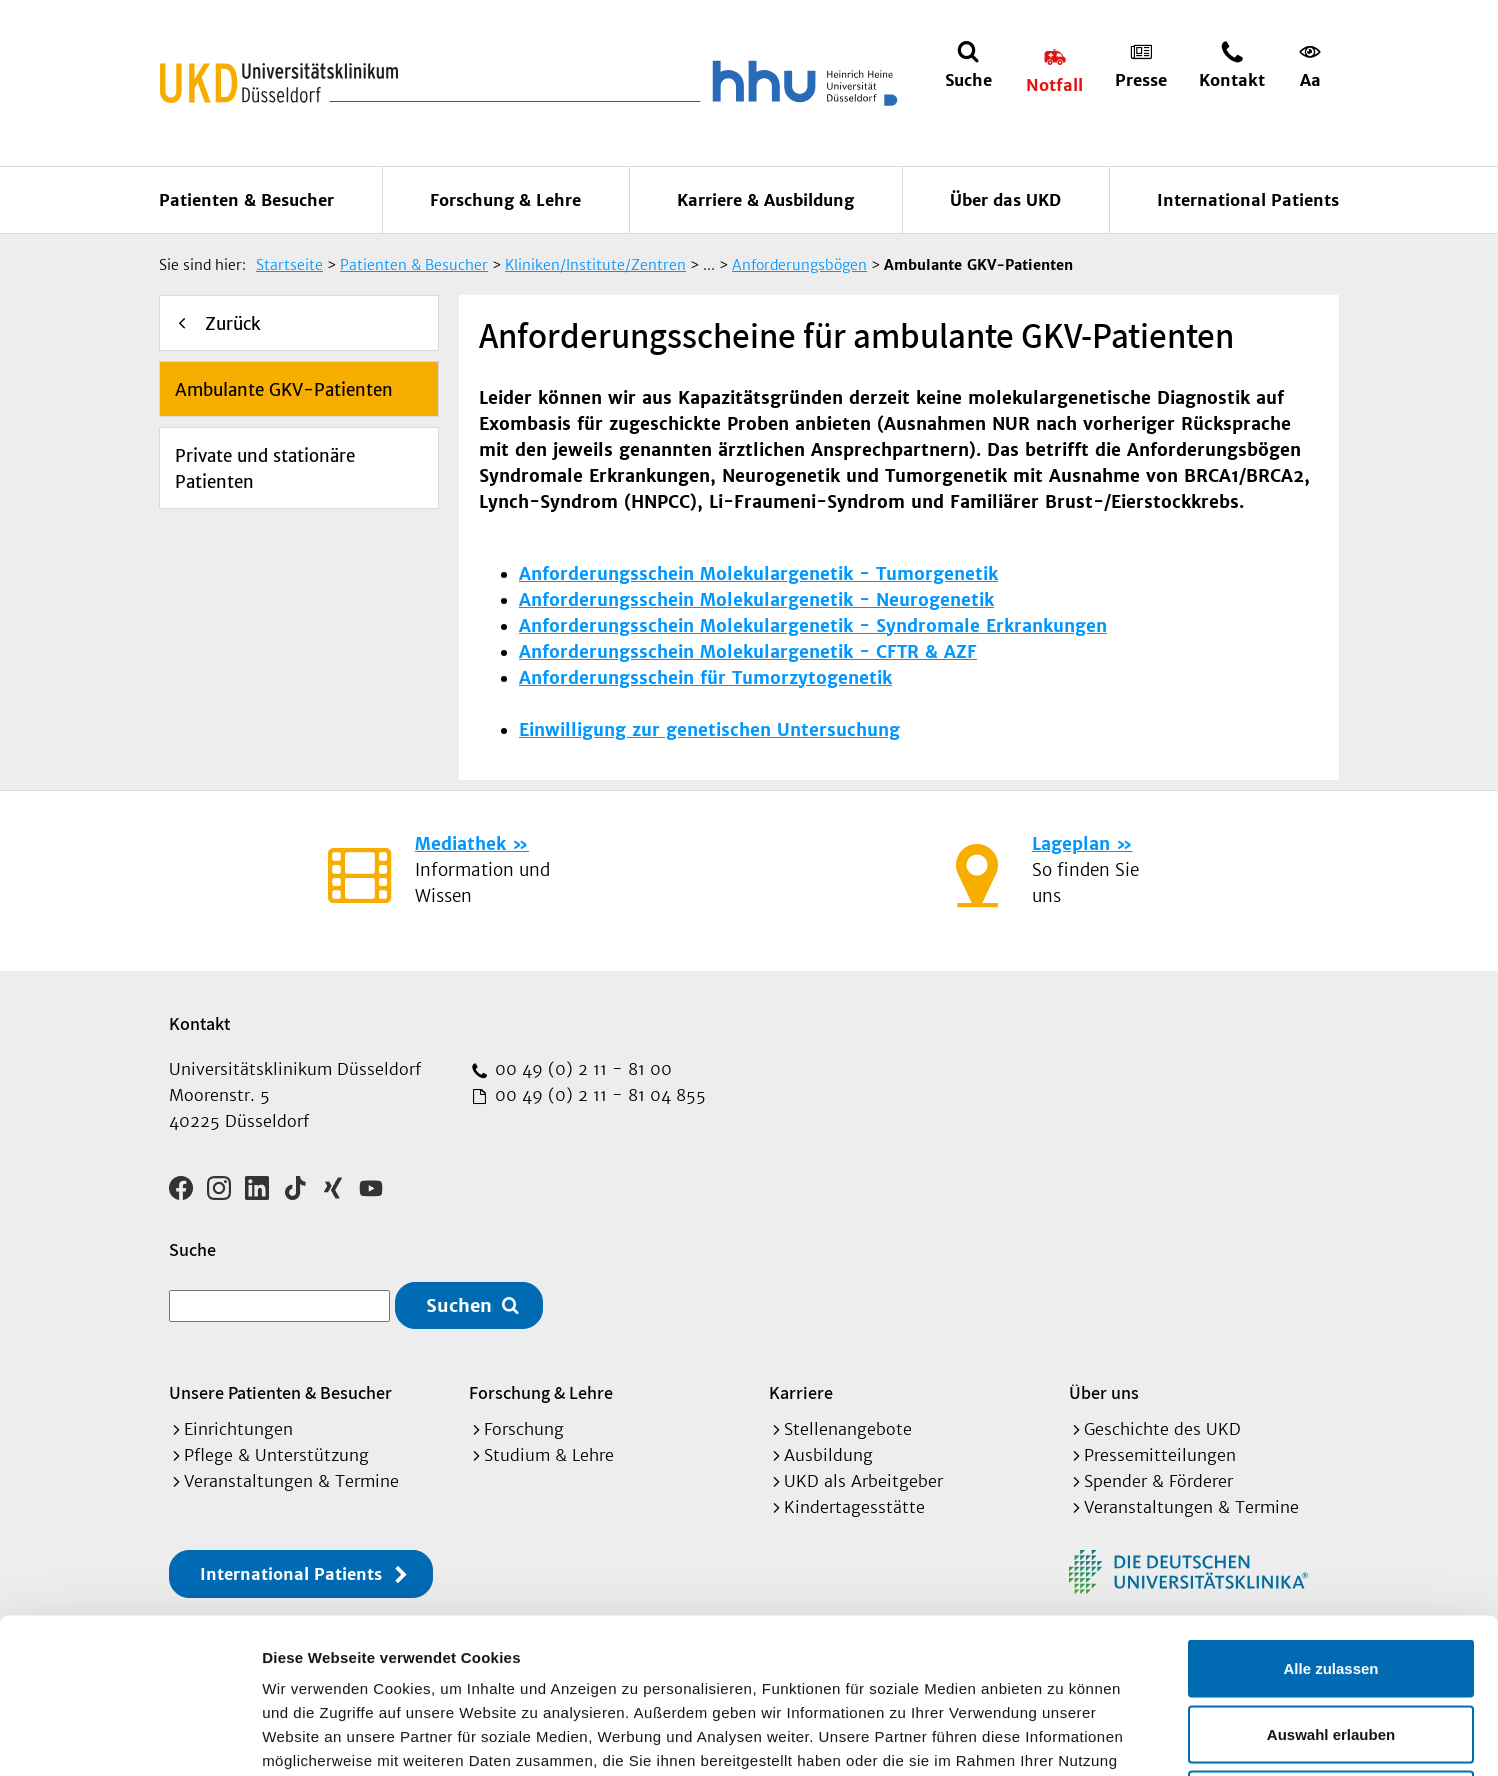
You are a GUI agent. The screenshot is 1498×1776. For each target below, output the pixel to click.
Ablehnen (1331, 1644)
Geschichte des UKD (1162, 1429)
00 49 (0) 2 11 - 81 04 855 (598, 1095)
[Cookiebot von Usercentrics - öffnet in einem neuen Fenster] (129, 1737)
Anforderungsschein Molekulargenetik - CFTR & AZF (748, 652)
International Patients (1248, 200)
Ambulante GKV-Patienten (284, 390)
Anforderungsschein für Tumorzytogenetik (705, 678)
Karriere (801, 1392)
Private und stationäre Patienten (265, 469)
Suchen (459, 1305)
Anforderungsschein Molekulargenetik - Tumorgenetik (758, 574)
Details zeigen (1063, 1736)
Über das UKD (1005, 200)
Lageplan (1071, 844)
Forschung (524, 1429)
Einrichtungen (238, 1429)
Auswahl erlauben (1331, 1579)
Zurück (233, 324)
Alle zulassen (1330, 1513)
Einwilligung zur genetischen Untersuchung (709, 730)
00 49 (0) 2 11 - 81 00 (581, 1069)
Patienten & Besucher (246, 200)
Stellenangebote (848, 1429)
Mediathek (460, 844)
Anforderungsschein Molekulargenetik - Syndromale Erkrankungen (813, 626)
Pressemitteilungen (1160, 1455)
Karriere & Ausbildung (765, 200)
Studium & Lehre (549, 1455)
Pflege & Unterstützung (276, 1455)
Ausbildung (828, 1455)
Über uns (1104, 1392)
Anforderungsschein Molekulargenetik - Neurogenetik (756, 600)
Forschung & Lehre (505, 200)
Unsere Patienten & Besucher (280, 1392)
